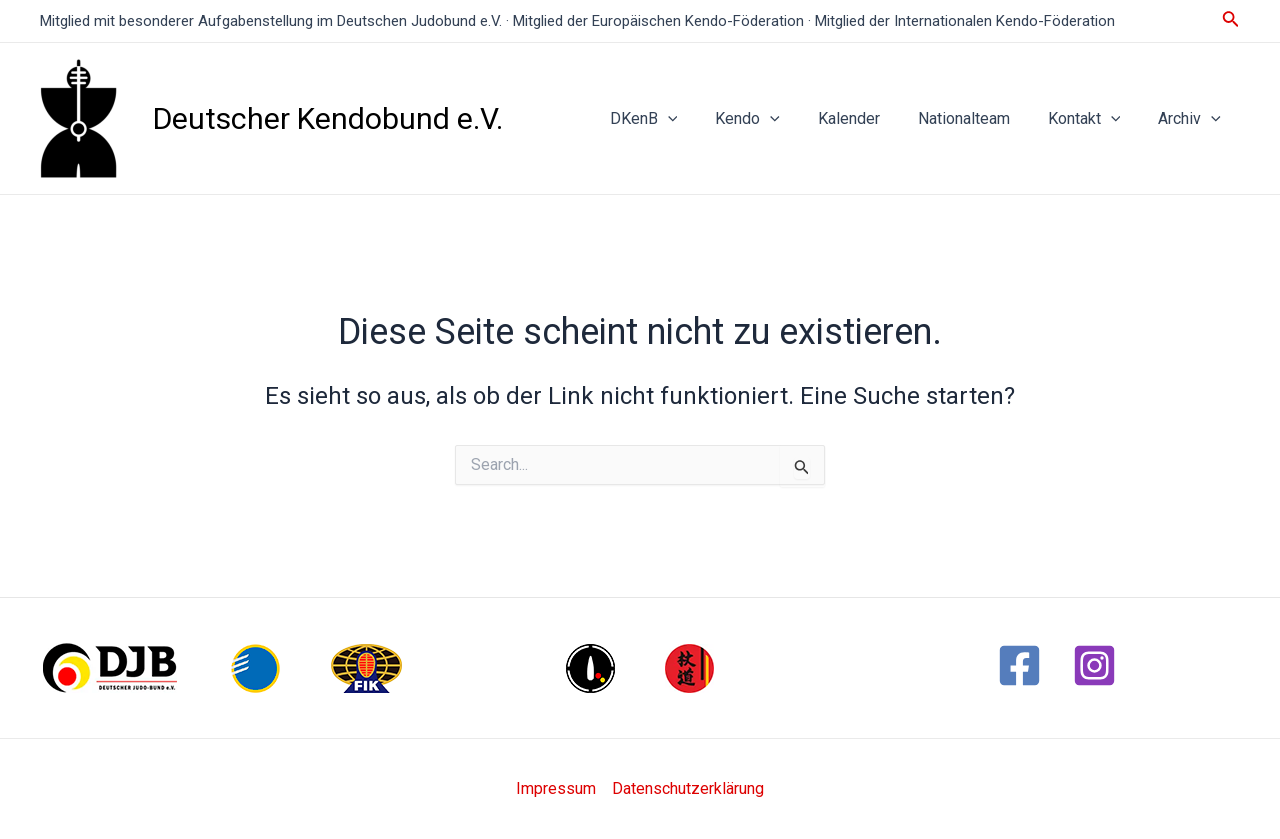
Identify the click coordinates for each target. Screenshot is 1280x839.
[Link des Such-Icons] (1231, 20)
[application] (701, 119)
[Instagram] (1094, 665)
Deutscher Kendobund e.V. (328, 118)
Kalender (870, 118)
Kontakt (1093, 119)
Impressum (556, 788)
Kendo (774, 119)
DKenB (677, 119)
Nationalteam (979, 118)
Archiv (1192, 119)
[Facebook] (1019, 665)
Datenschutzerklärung (688, 788)
